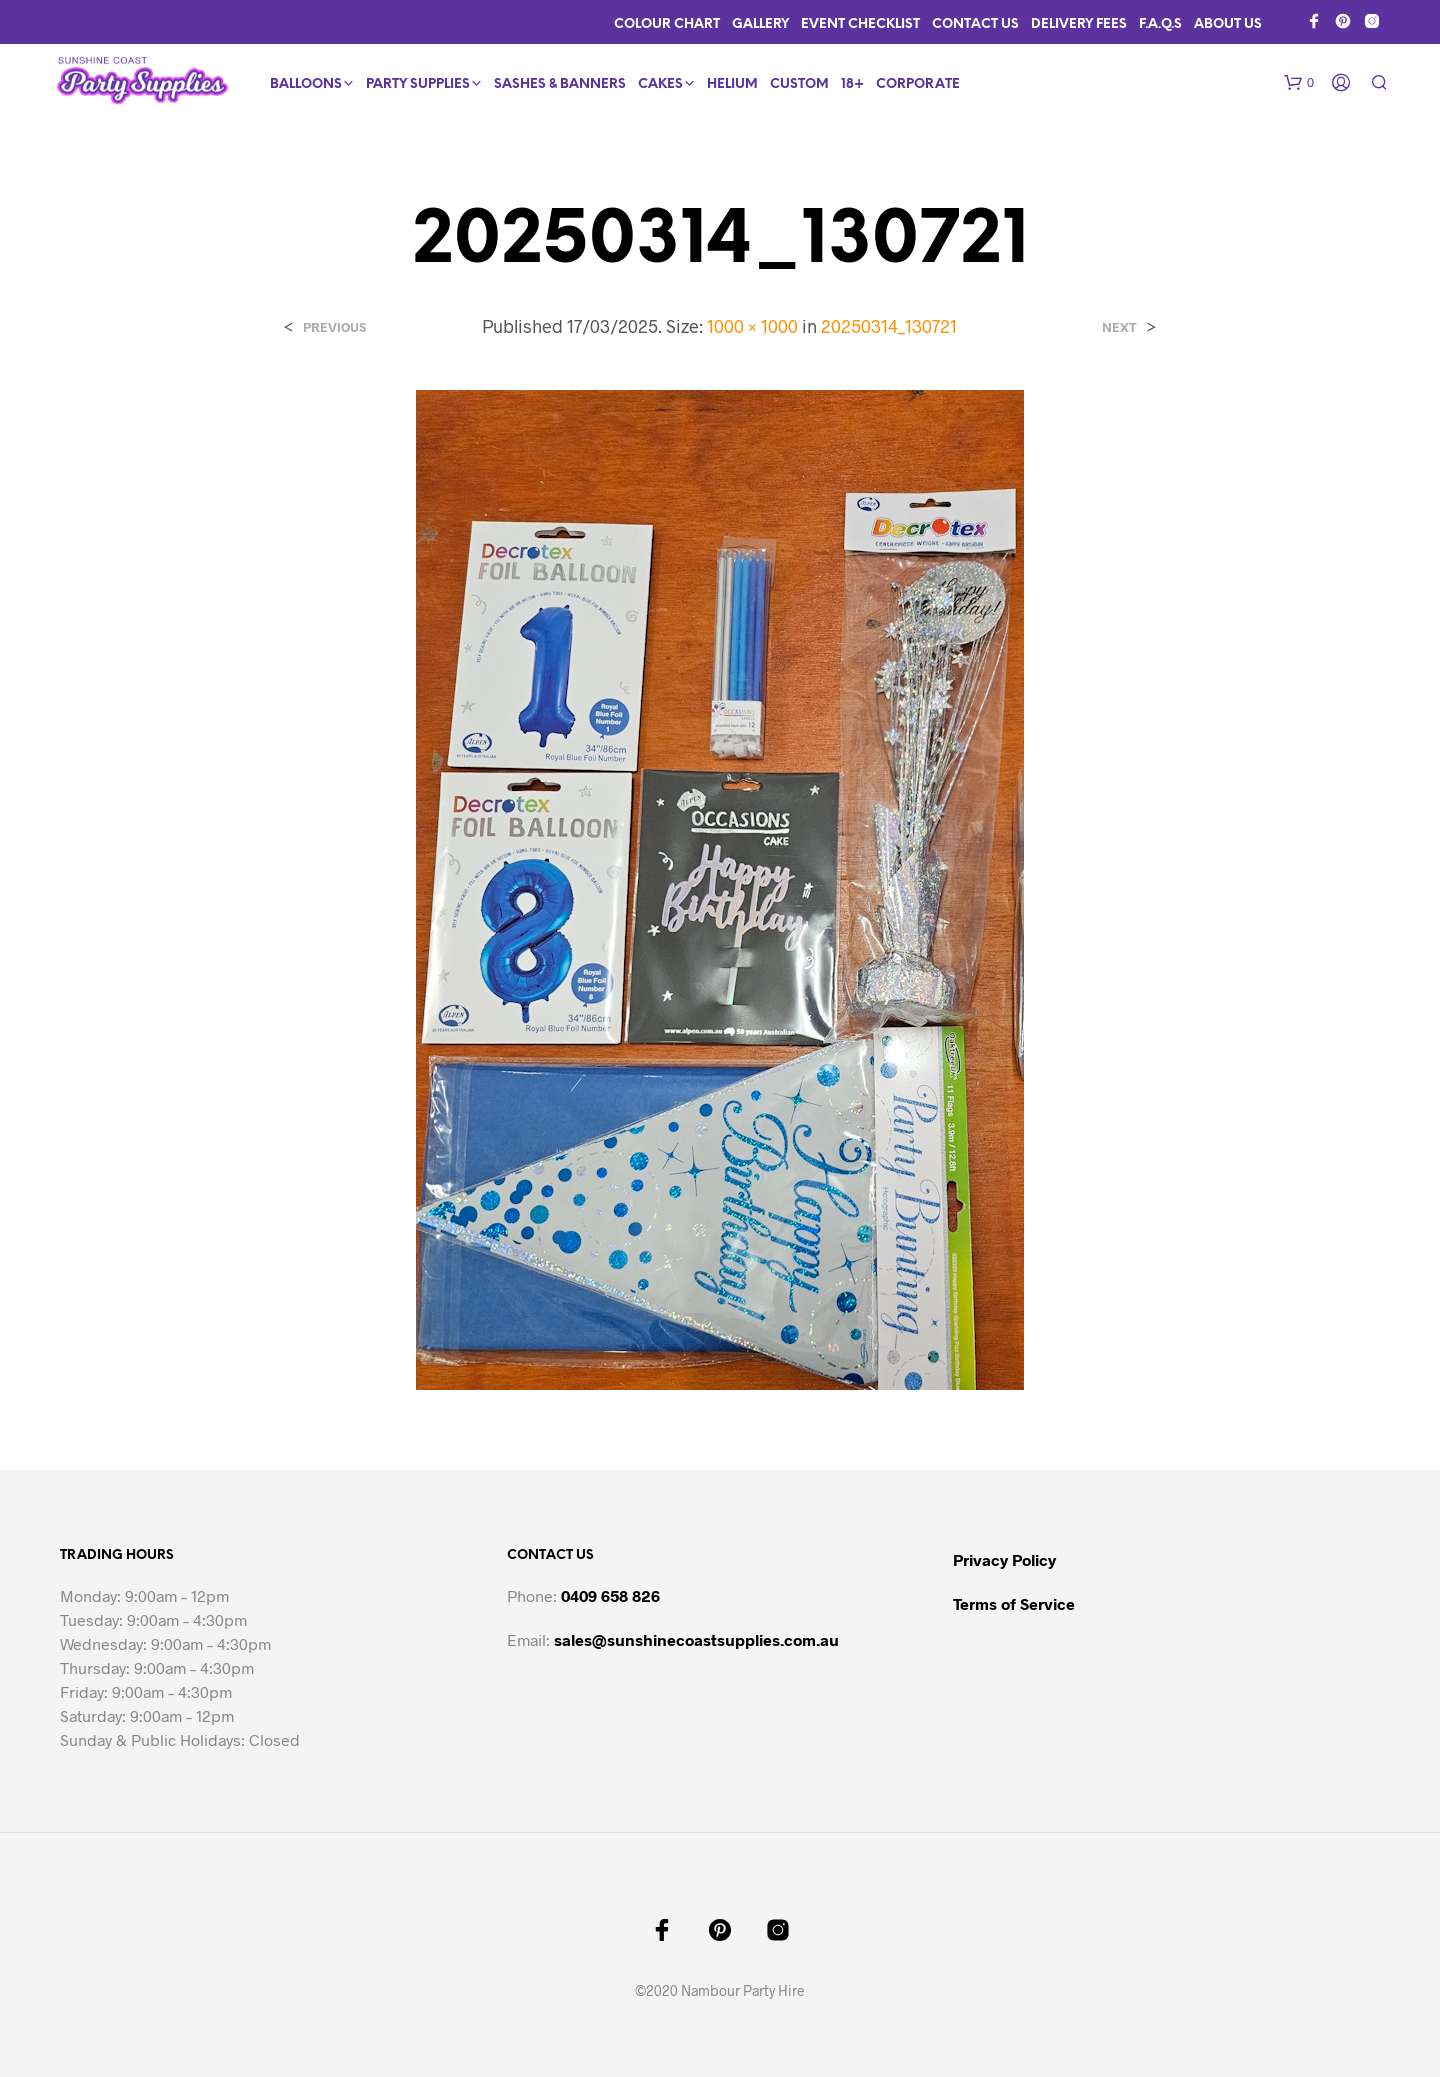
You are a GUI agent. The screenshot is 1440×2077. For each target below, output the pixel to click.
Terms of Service (1014, 1603)
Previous (334, 327)
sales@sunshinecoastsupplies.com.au (696, 1639)
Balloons (306, 84)
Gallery (760, 24)
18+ (852, 84)
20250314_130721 (889, 326)
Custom (799, 84)
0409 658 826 (610, 1595)
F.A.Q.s (1160, 24)
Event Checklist (860, 24)
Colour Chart (667, 24)
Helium (732, 84)
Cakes (660, 84)
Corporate (918, 84)
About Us (1228, 24)
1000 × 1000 (752, 326)
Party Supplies (418, 84)
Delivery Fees (1079, 24)
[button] (1299, 83)
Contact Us (975, 24)
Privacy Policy (1004, 1559)
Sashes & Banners (560, 84)
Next (1119, 327)
